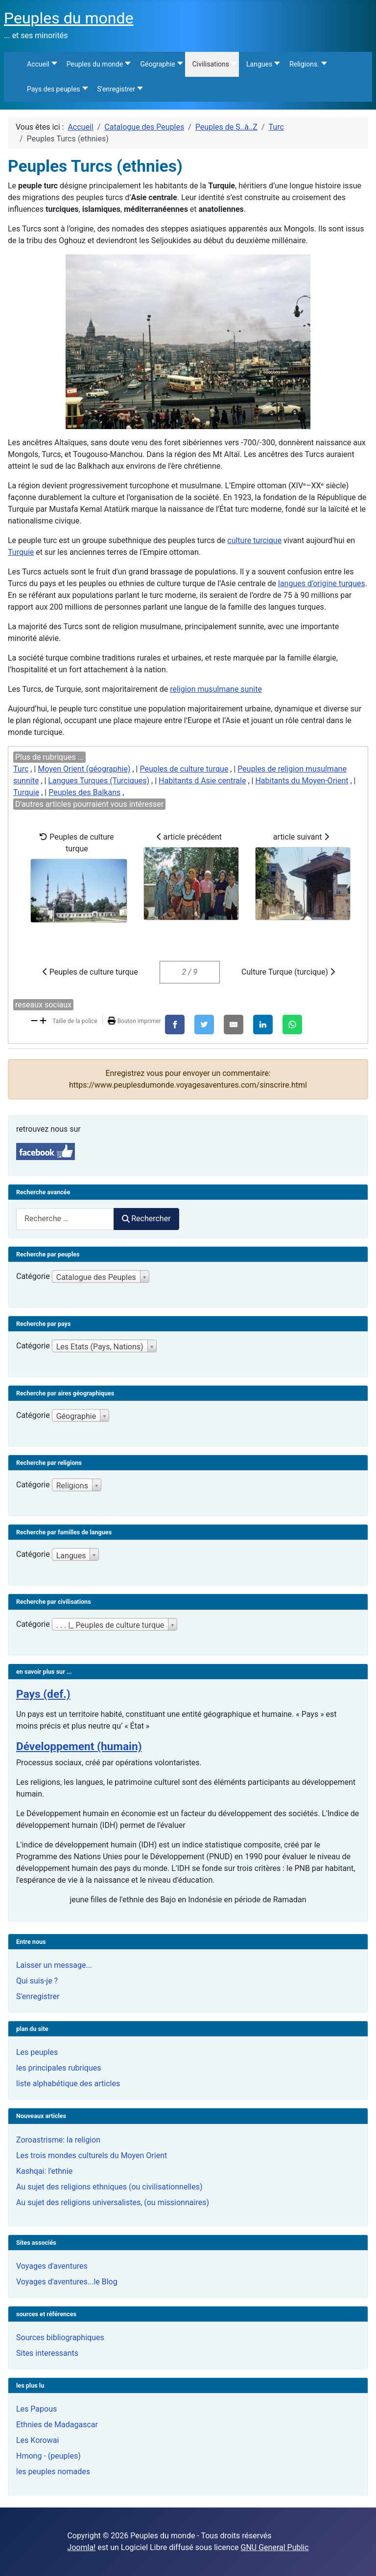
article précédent (191, 876)
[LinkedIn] (263, 1024)
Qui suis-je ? (37, 1980)
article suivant (303, 876)
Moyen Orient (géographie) (84, 769)
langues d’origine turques (321, 583)
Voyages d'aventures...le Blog (67, 2281)
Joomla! (81, 2547)
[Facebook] (175, 1024)
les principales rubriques (58, 2068)
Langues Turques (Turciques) (98, 780)
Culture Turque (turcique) (288, 972)
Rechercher (146, 1218)
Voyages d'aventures (52, 2266)
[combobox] (65, 1219)
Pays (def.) (43, 1694)
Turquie (21, 552)
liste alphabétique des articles (68, 2083)
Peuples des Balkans (84, 792)
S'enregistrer (37, 1996)
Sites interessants (47, 2353)
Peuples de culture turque (184, 769)
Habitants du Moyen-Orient (301, 780)
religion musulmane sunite (216, 689)
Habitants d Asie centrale (202, 780)
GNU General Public (275, 2547)
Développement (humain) (79, 1746)
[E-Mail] (233, 1024)
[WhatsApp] (292, 1024)
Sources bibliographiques (60, 2337)
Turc (20, 769)
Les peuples (37, 2052)
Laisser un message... (54, 1965)
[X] (204, 1024)
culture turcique (254, 540)
